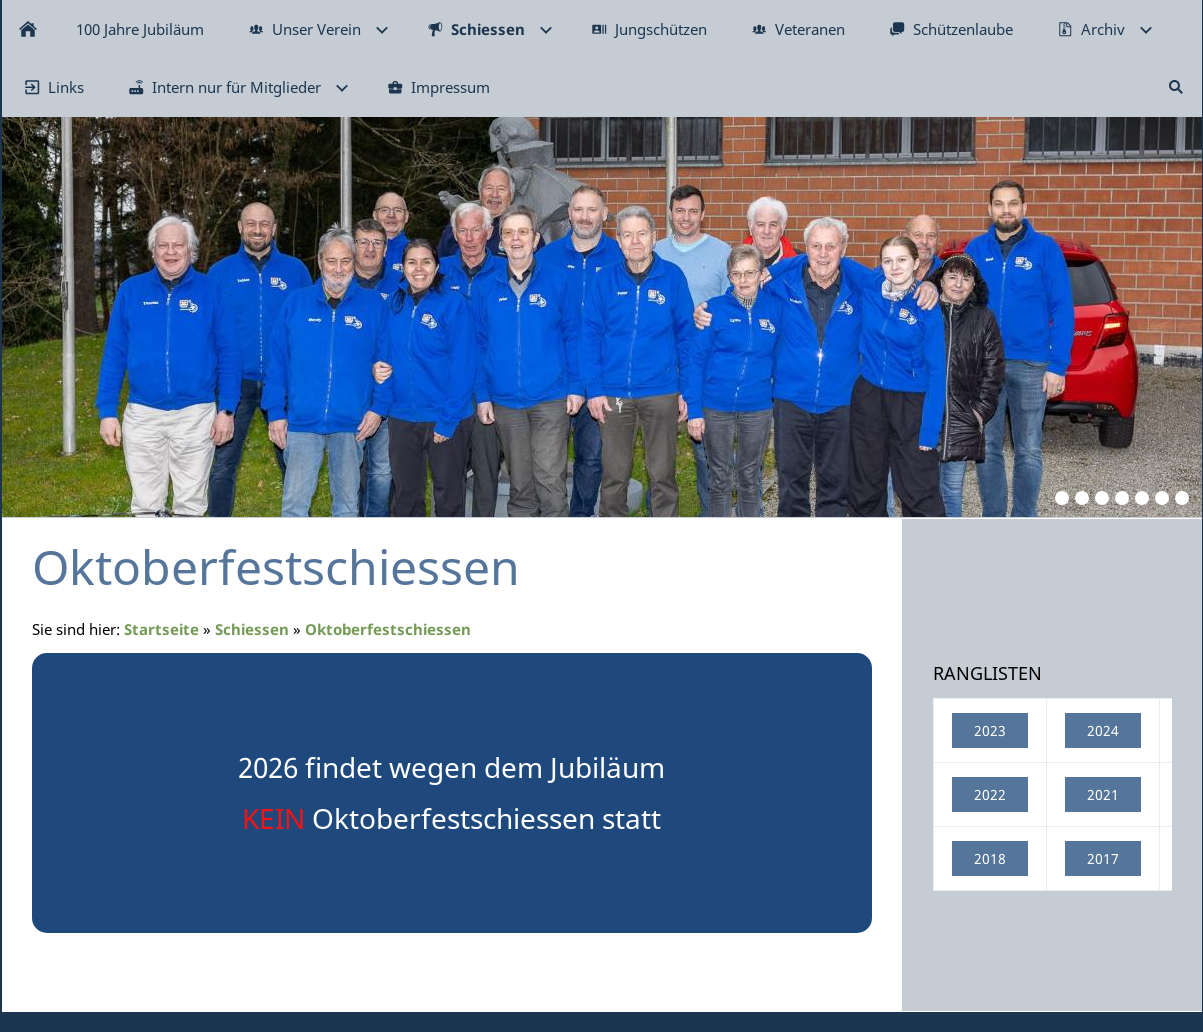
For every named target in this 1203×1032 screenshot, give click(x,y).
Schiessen (252, 629)
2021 (1103, 794)
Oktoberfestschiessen (388, 629)
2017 (1103, 858)
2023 (990, 730)
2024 (1103, 730)
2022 (990, 794)
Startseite (161, 629)
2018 (990, 858)
